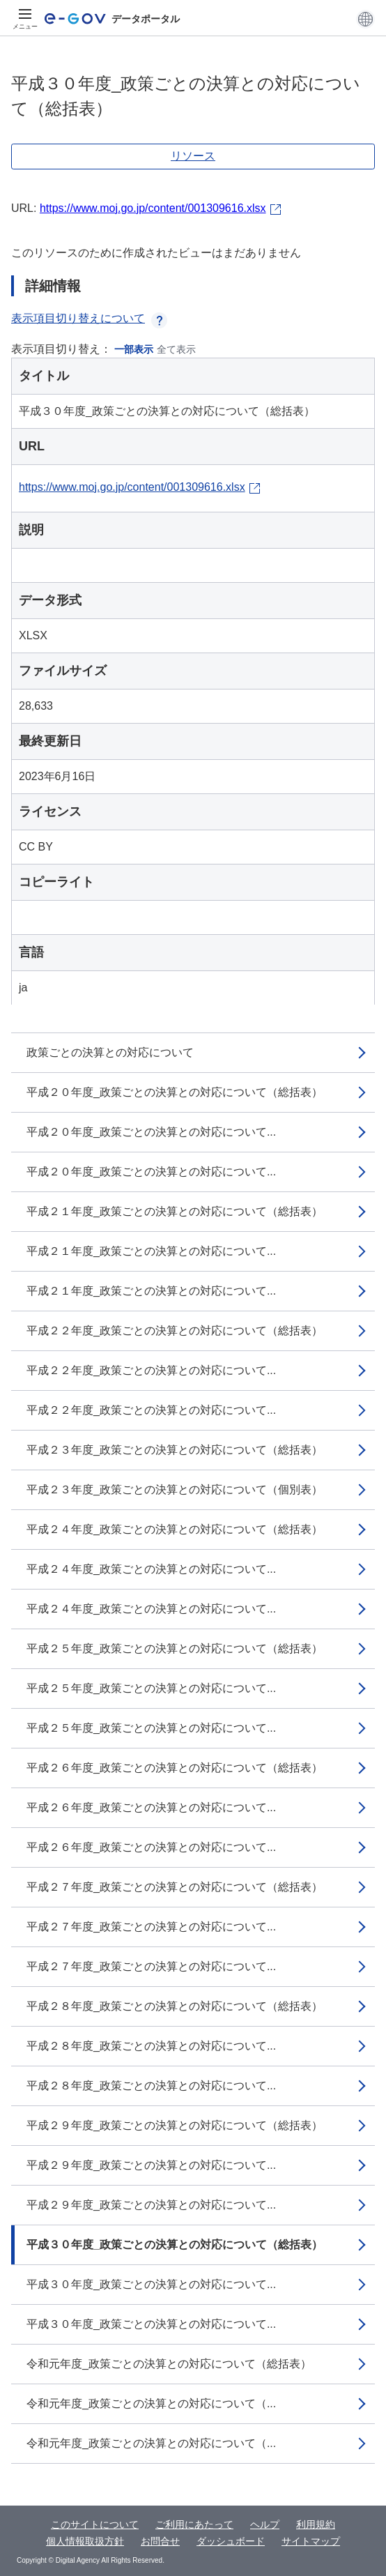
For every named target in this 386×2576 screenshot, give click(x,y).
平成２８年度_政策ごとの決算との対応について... (151, 2046)
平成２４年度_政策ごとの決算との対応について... (151, 1569)
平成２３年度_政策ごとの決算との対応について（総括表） (174, 1450)
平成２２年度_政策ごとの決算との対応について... (151, 1370)
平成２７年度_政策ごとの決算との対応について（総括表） (174, 1887)
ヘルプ (264, 2524)
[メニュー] (25, 18)
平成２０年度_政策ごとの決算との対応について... (151, 1132)
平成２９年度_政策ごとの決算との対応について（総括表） (174, 2125)
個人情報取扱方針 (85, 2541)
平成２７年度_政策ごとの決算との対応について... (151, 1927)
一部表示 (133, 349)
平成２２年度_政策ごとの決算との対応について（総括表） (174, 1330)
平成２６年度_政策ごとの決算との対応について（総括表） (174, 1768)
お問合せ (160, 2541)
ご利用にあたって (194, 2524)
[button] (365, 19)
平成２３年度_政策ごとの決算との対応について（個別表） (174, 1489)
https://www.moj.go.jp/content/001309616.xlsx (153, 208)
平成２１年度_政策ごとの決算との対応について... (151, 1251)
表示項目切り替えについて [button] (89, 318)
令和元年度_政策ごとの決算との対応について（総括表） (168, 2364)
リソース (193, 156)
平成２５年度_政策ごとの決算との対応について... (151, 1688)
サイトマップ (310, 2541)
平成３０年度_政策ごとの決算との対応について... (151, 2284)
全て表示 (176, 349)
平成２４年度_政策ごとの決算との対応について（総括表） (174, 1529)
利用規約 (315, 2524)
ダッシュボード (230, 2541)
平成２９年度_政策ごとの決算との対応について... (151, 2165)
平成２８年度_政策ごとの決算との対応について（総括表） (174, 2006)
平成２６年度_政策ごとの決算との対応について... (151, 1807)
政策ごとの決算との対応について (110, 1052)
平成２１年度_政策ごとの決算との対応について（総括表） (174, 1211)
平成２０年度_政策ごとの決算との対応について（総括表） (174, 1092)
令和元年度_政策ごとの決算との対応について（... (151, 2403)
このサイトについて (95, 2524)
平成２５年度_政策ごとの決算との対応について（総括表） (174, 1648)
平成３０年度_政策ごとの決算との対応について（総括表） (174, 2244)
